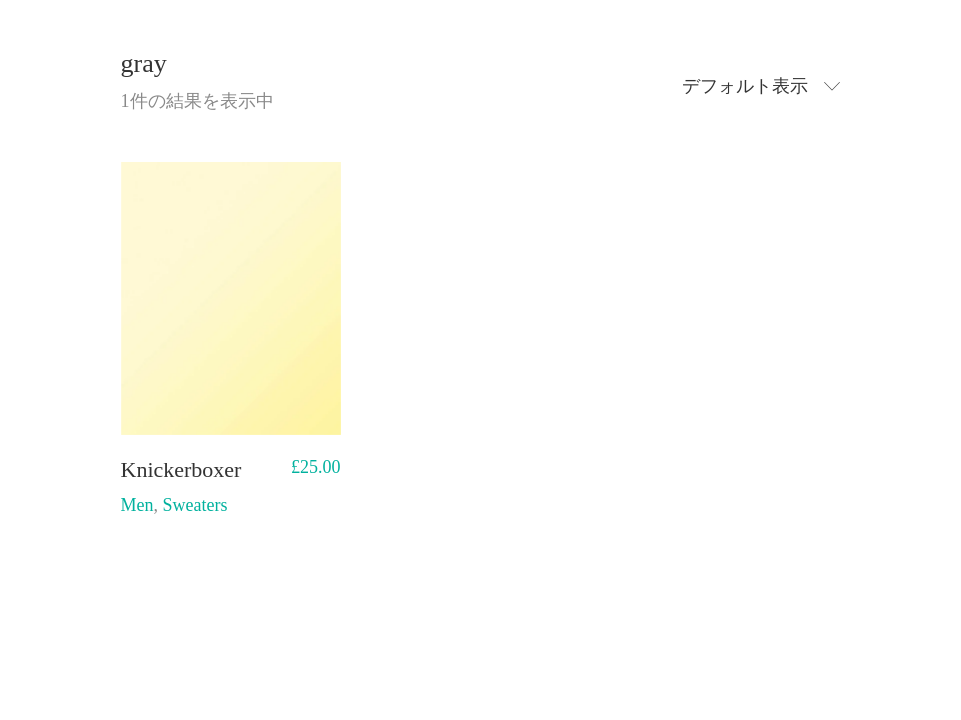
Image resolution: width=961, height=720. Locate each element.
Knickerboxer (181, 470)
